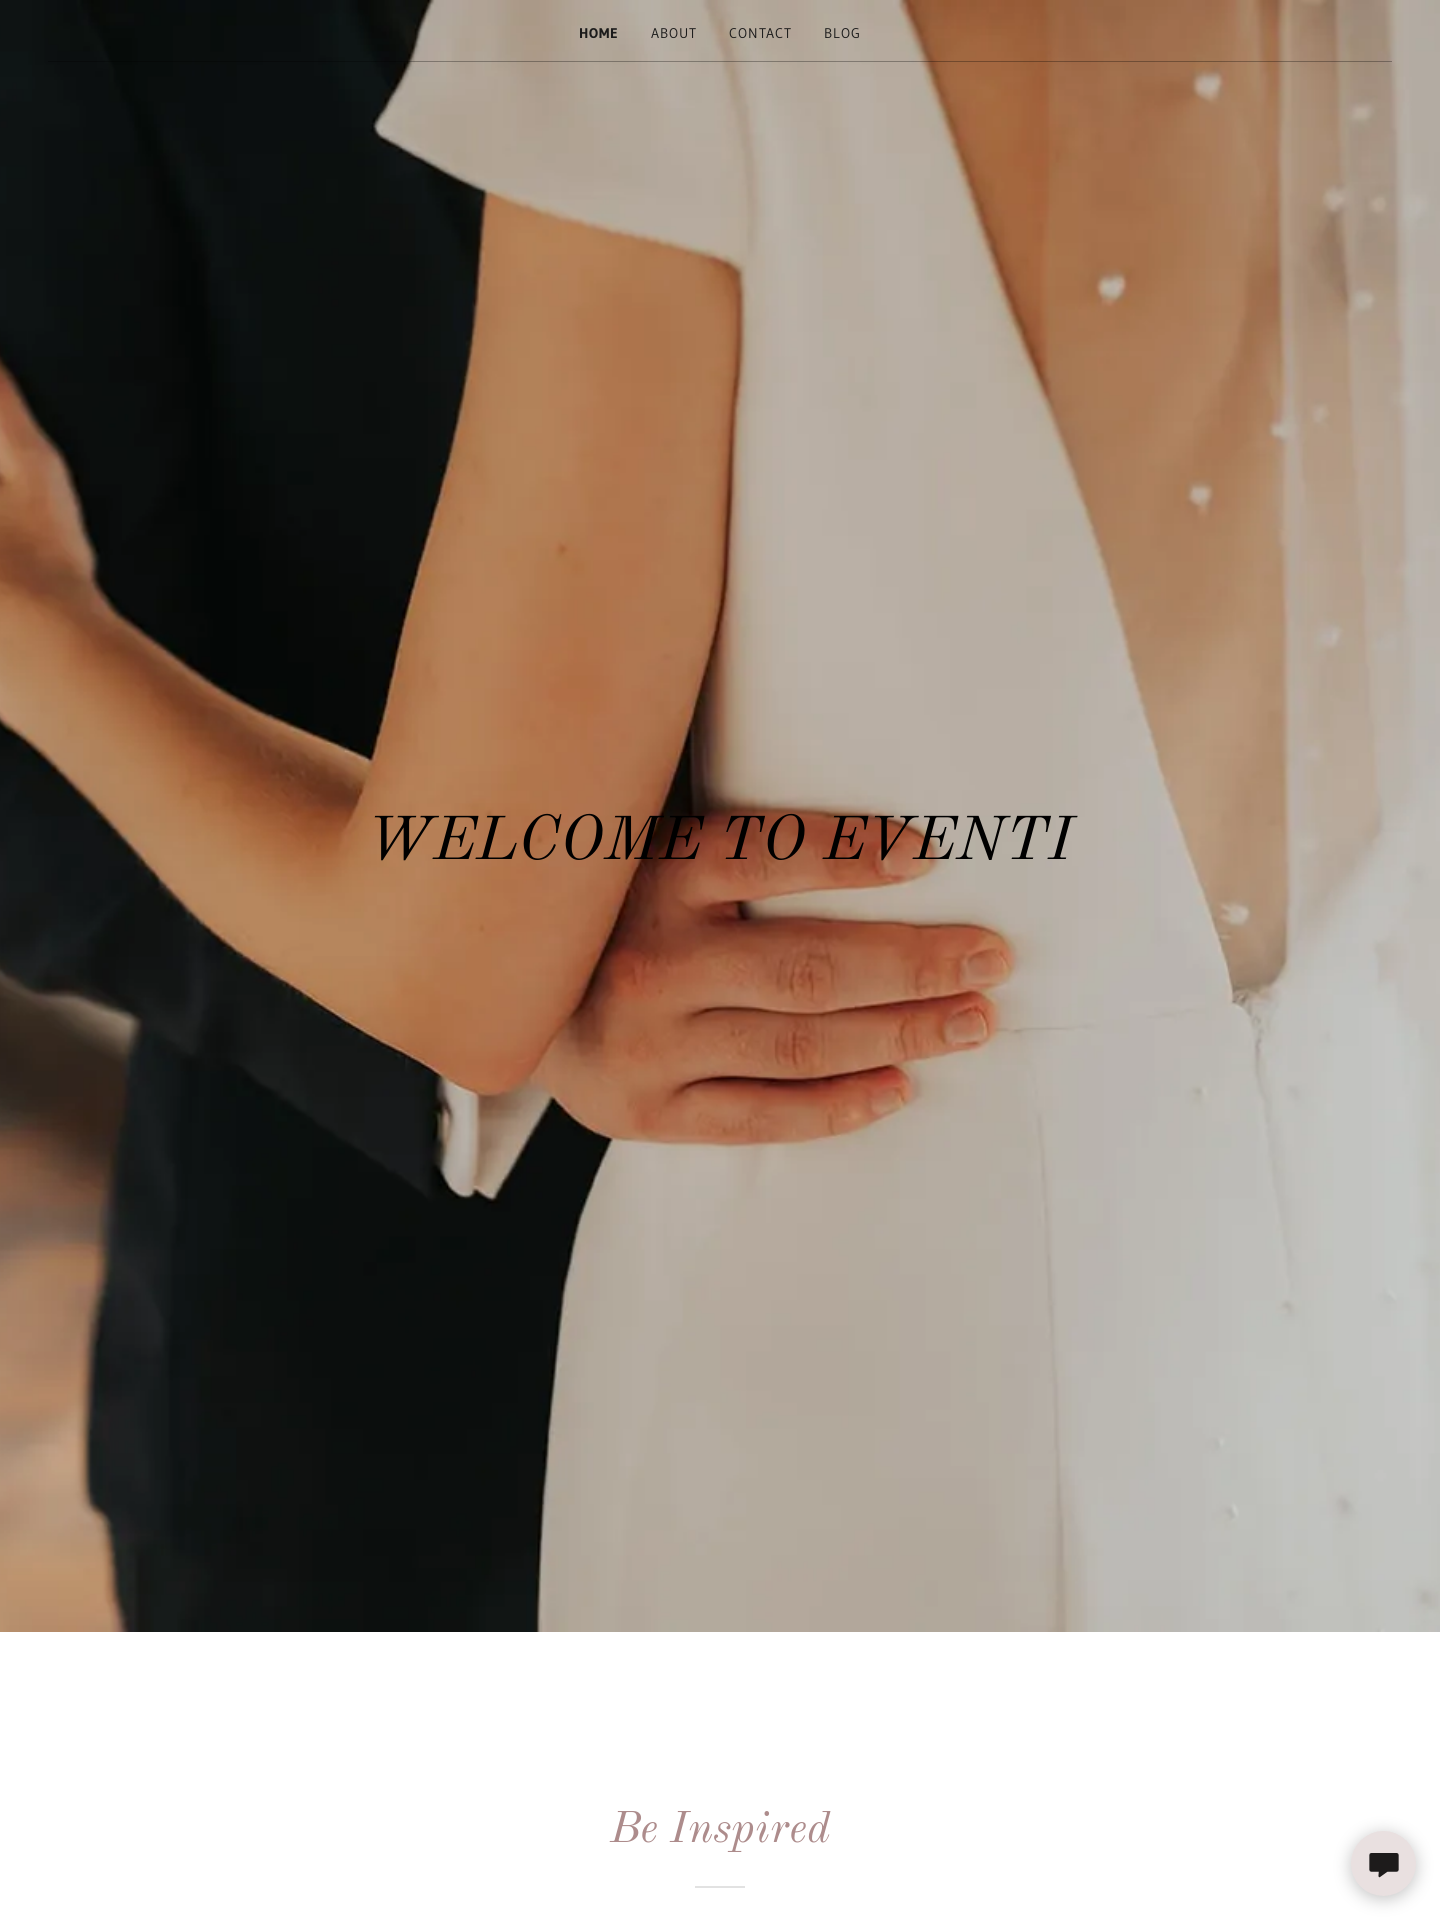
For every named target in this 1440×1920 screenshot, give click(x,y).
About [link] (674, 33)
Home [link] (599, 33)
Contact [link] (760, 33)
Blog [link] (842, 33)
